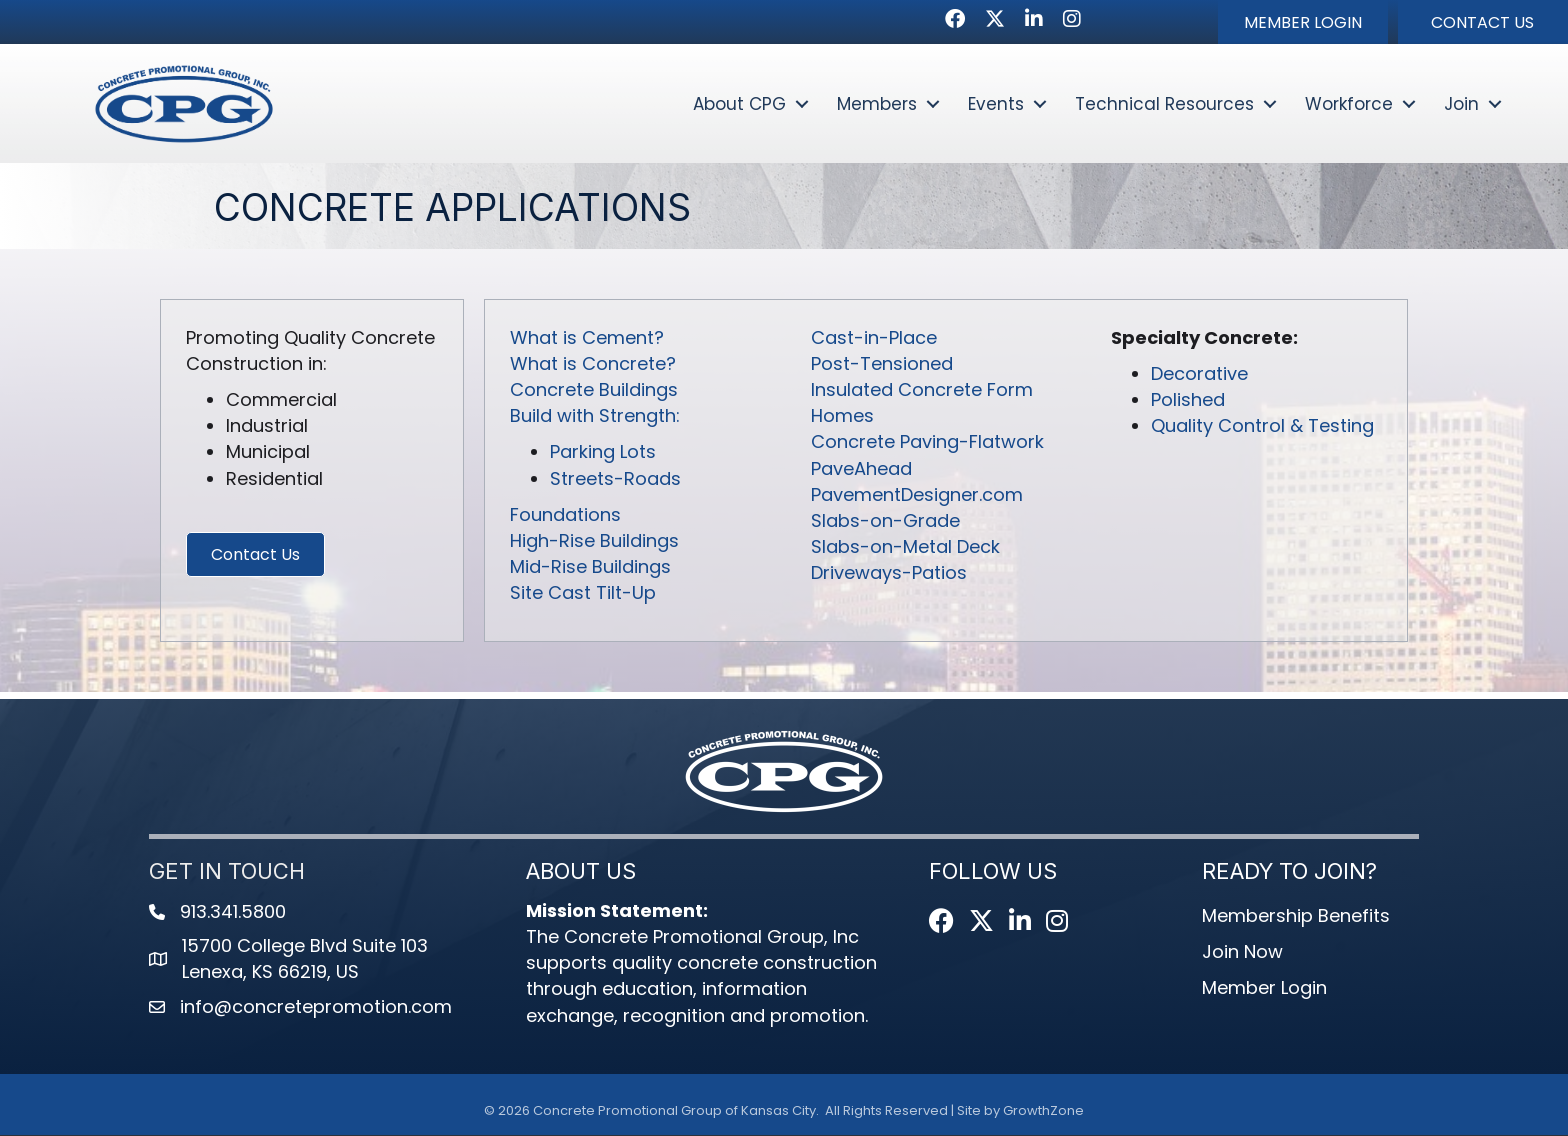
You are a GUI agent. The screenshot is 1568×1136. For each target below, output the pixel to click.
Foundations (565, 514)
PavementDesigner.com (917, 494)
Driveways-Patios (889, 573)
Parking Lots (603, 452)
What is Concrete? (593, 364)
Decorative (1199, 374)
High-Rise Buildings (594, 541)
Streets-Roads (615, 478)
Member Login (1264, 988)
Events (996, 104)
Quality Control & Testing (1262, 426)
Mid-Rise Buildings (590, 567)
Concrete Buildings (594, 390)
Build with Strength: (595, 416)
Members (877, 104)
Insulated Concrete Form (922, 390)
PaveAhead (861, 468)
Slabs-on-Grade (885, 521)
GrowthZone (1043, 1110)
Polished (1188, 400)
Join (1461, 104)
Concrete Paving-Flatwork (927, 442)
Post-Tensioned (882, 364)
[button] (1303, 22)
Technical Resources (1164, 104)
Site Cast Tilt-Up (583, 593)
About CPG (739, 104)
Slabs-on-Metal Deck (905, 547)
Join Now (1242, 952)
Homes (842, 416)
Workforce (1349, 104)
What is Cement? (587, 338)
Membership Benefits (1296, 916)
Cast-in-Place (874, 338)
